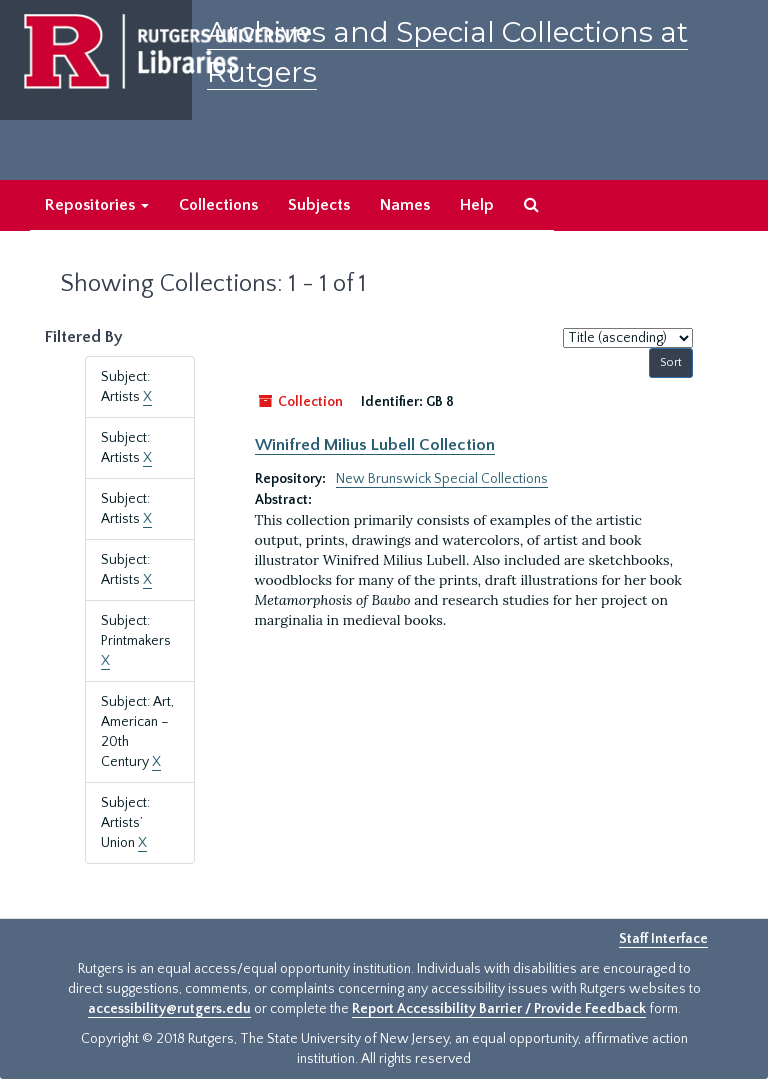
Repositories (97, 205)
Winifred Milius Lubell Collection (375, 445)
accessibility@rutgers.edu (169, 1009)
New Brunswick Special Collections (442, 479)
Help (477, 205)
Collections (218, 205)
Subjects (319, 205)
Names (405, 205)
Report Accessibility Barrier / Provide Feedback (499, 1009)
